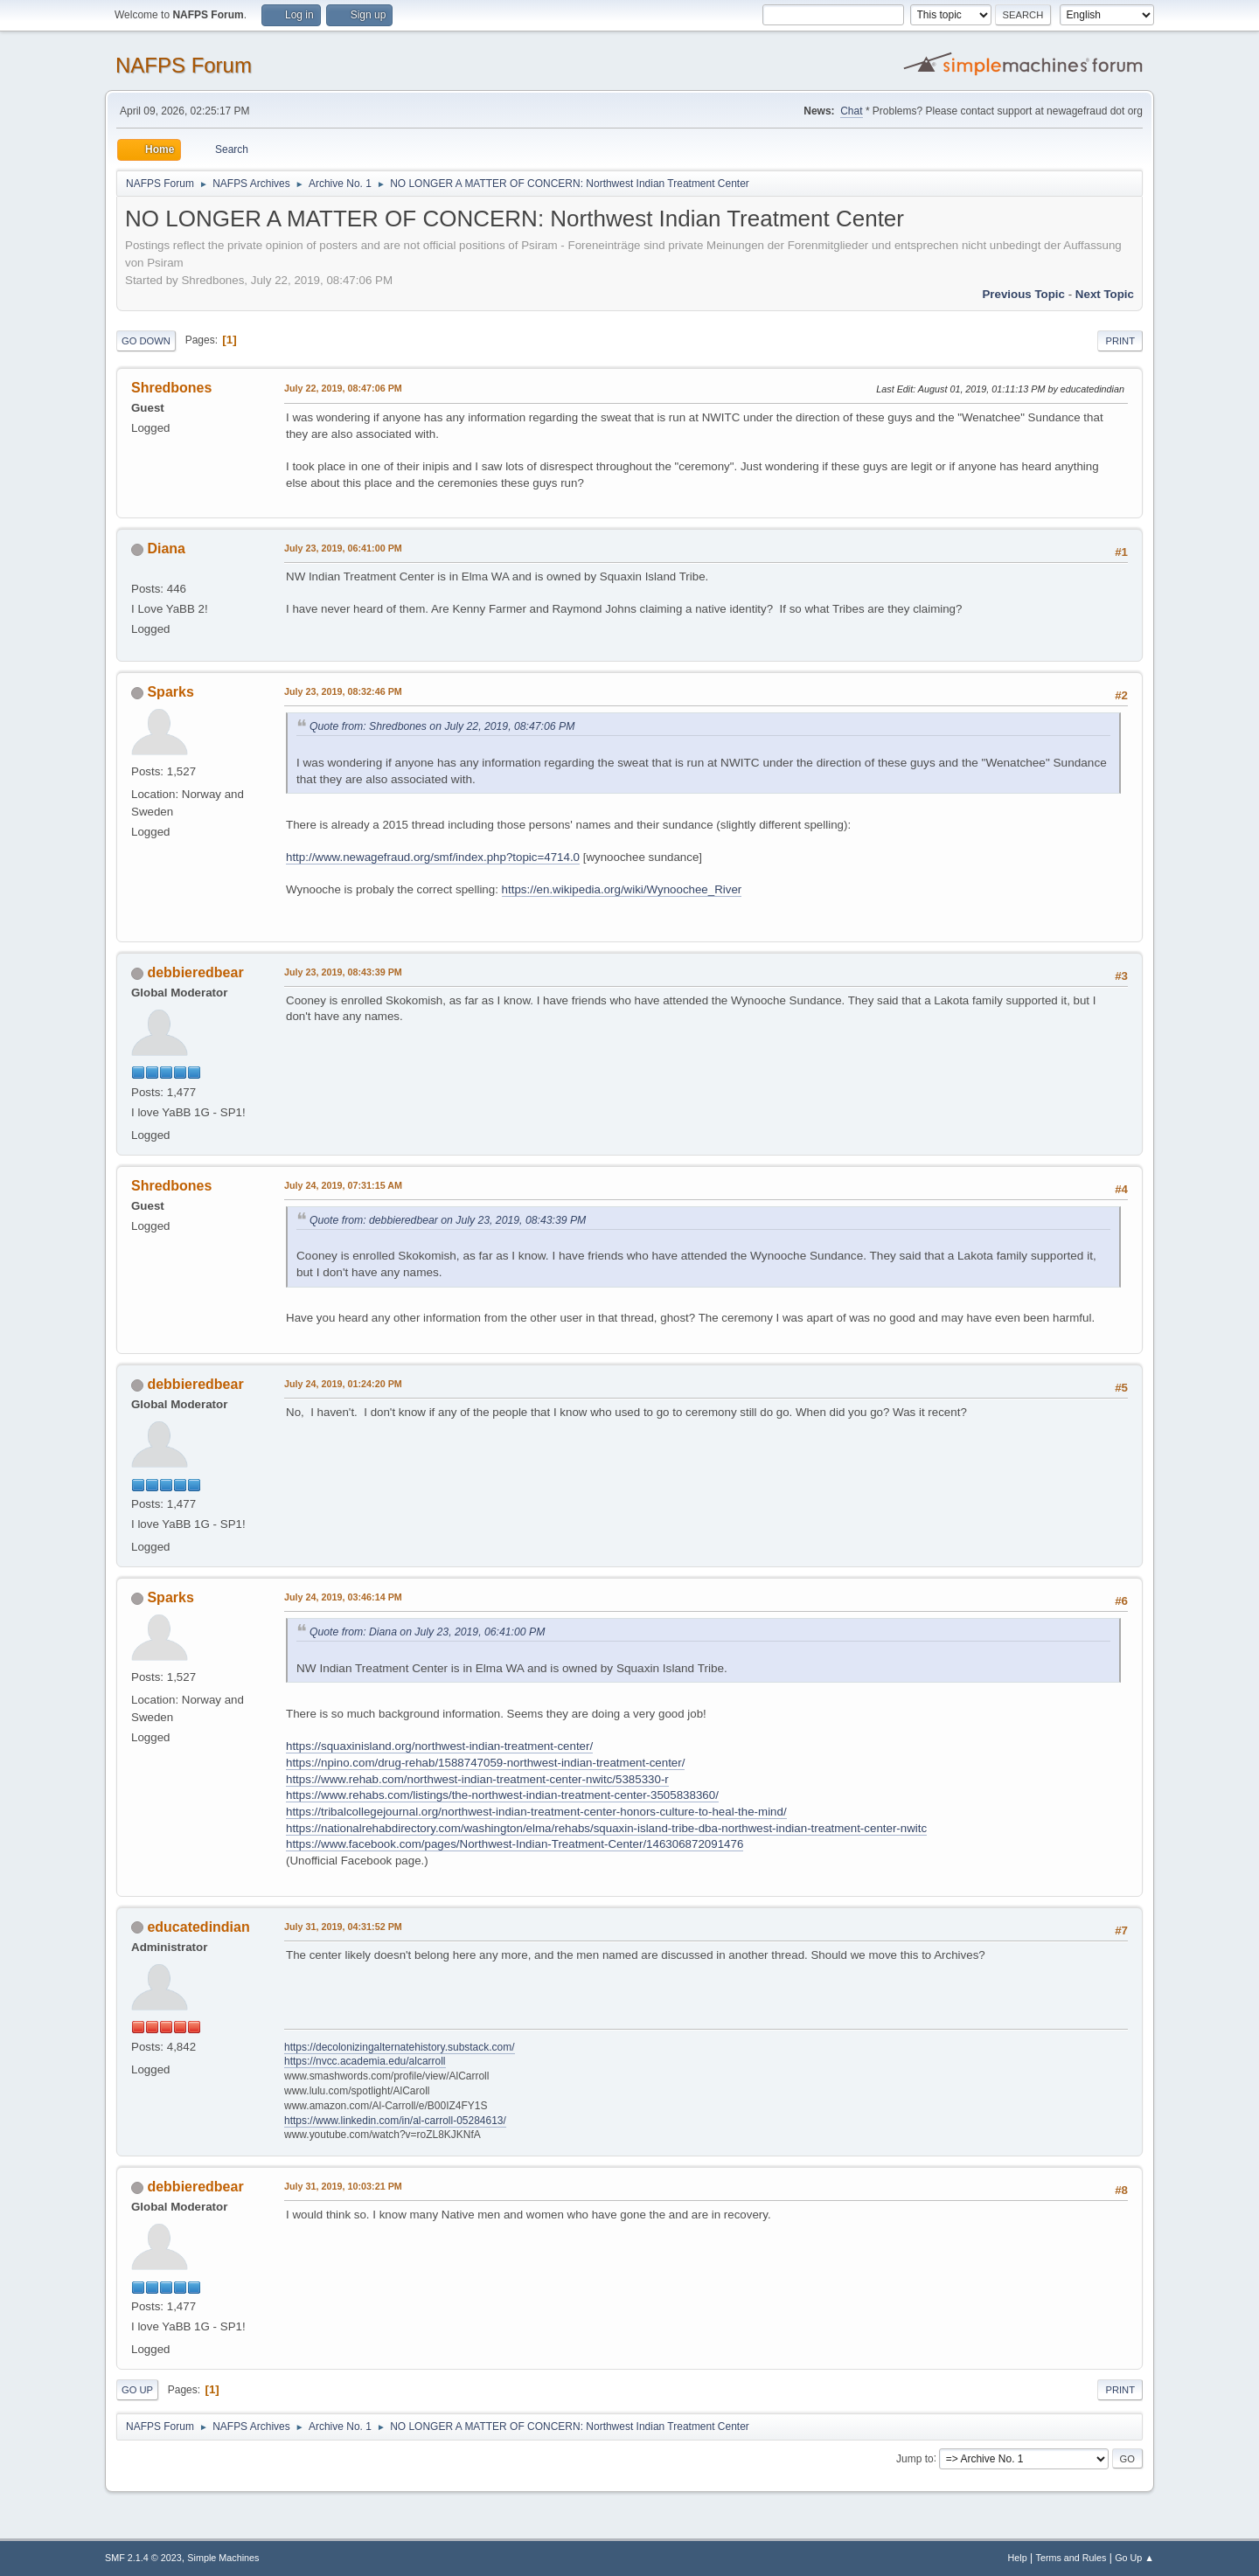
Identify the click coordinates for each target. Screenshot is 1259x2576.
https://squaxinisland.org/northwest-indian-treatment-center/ (439, 1746)
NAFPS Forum (183, 65)
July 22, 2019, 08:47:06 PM (343, 388)
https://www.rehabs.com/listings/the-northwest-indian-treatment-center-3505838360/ (502, 1795)
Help (1017, 2557)
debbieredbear (195, 972)
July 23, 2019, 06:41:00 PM (343, 548)
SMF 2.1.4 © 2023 (143, 2557)
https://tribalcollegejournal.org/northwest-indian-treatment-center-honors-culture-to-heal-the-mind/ (536, 1811)
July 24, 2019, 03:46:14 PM (343, 1597)
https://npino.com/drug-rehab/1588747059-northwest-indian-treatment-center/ (485, 1762)
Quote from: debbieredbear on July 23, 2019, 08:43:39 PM (448, 1220)
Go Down (146, 341)
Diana (166, 548)
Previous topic (1023, 294)
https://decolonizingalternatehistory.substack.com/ (399, 2047)
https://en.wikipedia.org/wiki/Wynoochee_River (622, 889)
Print (1120, 341)
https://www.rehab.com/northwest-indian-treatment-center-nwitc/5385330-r (477, 1779)
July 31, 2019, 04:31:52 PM (343, 1926)
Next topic (1104, 294)
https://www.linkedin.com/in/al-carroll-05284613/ (395, 2120)
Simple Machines (223, 2557)
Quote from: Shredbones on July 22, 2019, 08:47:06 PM (442, 726)
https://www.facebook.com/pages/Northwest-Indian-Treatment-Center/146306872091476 (514, 1843)
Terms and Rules (1071, 2557)
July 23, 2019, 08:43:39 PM (343, 972)
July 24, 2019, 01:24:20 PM (343, 1383)
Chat (851, 111)
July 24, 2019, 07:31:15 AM (343, 1185)
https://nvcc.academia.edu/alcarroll (365, 2061)
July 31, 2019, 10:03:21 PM (343, 2186)
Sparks (170, 691)
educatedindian (198, 1927)
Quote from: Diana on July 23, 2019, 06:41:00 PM (427, 1632)
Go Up (137, 2390)
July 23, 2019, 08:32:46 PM (343, 691)
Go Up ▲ (1134, 2557)
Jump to (915, 2458)
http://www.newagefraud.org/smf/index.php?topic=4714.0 (433, 857)
